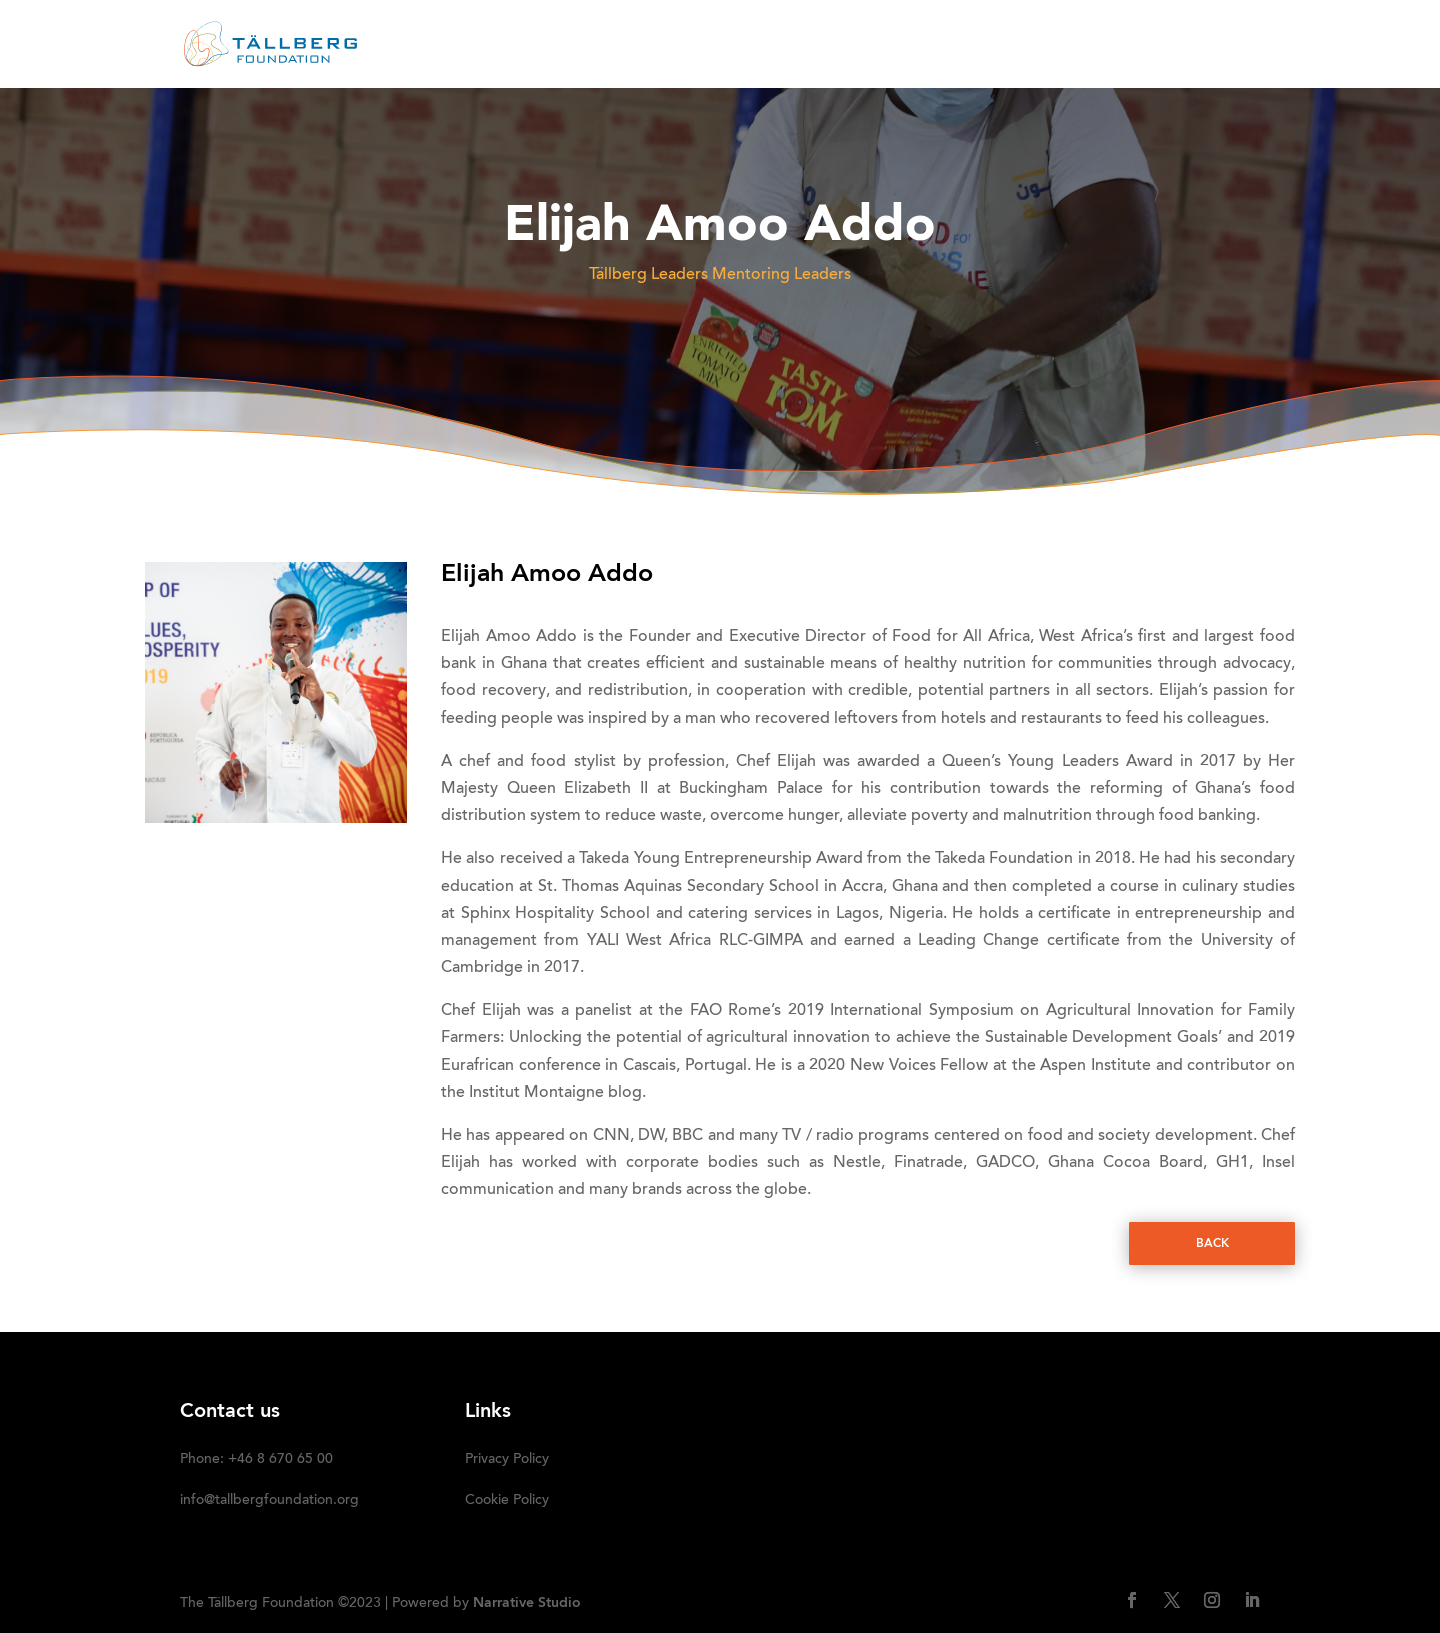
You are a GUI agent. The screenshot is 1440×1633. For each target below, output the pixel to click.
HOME (511, 45)
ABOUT (587, 45)
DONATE (1117, 45)
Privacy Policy (507, 1460)
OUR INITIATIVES (872, 45)
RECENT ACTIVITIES (712, 45)
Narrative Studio (527, 1603)
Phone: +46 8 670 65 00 (256, 1460)
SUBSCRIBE (1217, 45)
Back (1212, 1244)
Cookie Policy (507, 1501)
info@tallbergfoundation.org (269, 1501)
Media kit (1020, 45)
